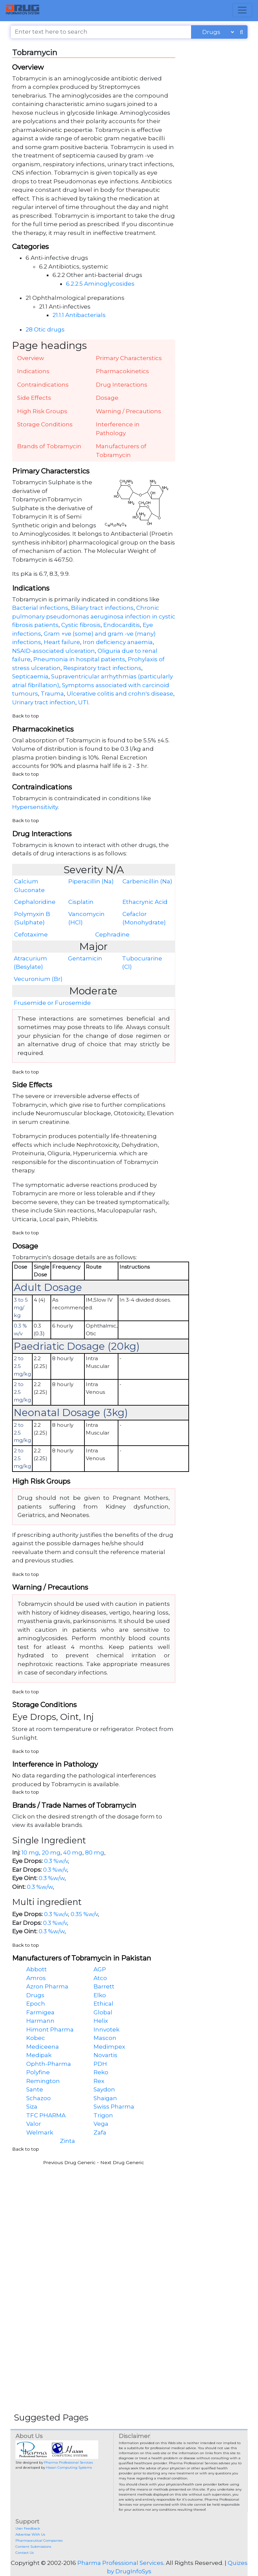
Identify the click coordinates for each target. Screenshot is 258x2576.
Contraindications (43, 384)
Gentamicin (85, 958)
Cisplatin (81, 901)
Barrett (104, 1986)
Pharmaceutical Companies (39, 2540)
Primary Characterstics (129, 358)
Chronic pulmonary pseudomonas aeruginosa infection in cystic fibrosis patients (93, 616)
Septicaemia (30, 676)
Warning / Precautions (128, 411)
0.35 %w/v (84, 1914)
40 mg (72, 1852)
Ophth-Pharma (48, 2063)
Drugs (35, 1995)
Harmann (40, 2020)
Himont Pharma (50, 2029)
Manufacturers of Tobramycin (121, 450)
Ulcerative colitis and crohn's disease (120, 693)
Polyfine (38, 2072)
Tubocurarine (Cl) (142, 963)
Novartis (105, 2055)
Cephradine (112, 934)
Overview (30, 358)
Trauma (52, 693)
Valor (33, 2123)
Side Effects (34, 397)
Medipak (38, 2055)
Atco (100, 1978)
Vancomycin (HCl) (86, 918)
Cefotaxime (31, 934)
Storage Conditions (45, 424)
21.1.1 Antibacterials (79, 315)
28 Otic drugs (45, 329)
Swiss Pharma (114, 2106)
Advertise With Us (30, 2534)
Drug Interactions (121, 384)
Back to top (25, 715)
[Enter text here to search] (100, 32)
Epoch (35, 2003)
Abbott (36, 1969)
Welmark (39, 2132)
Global (103, 2012)
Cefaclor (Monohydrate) (144, 918)
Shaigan (105, 2098)
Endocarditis (121, 625)
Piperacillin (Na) (91, 881)
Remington (43, 2081)
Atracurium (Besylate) (30, 963)
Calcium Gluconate (29, 885)
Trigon (103, 2115)
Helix (101, 2020)
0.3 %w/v (56, 1861)
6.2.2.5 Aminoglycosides (100, 283)
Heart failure (62, 642)
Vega (101, 2123)
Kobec (35, 2038)
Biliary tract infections (102, 607)
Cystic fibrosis (81, 625)
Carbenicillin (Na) (147, 881)
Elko (100, 1995)
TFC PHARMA (46, 2115)
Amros (36, 1978)
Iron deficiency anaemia (118, 642)
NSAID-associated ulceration (53, 650)
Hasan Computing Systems (69, 2467)
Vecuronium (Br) (38, 979)
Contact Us (24, 2552)
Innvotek (106, 2029)
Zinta (67, 2141)
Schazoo (38, 2098)
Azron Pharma (47, 1986)
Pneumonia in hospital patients (79, 659)
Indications (33, 371)
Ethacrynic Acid (145, 901)
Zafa (100, 2132)
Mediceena (42, 2046)
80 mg (94, 1852)
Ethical (103, 2003)
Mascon (105, 2038)
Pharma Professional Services (68, 2462)
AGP (100, 1969)
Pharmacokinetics (122, 371)
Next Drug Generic (122, 2162)
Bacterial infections (40, 607)
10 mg (30, 1852)
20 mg (51, 1852)
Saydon (104, 2089)
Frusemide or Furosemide (52, 1002)
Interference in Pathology (118, 428)
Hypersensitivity (35, 807)
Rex (99, 2081)
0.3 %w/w (52, 1878)
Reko (101, 2072)
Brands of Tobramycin (49, 446)
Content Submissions (33, 2546)
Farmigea (40, 2012)
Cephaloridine (35, 901)
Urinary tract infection (43, 702)
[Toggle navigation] (242, 10)
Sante (34, 2089)
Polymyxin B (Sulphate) (32, 918)
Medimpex (109, 2046)
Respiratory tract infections (102, 668)
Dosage (107, 397)
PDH (100, 2063)
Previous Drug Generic (69, 2162)
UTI (83, 702)
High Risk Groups (42, 411)
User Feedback (27, 2528)
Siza (31, 2106)
